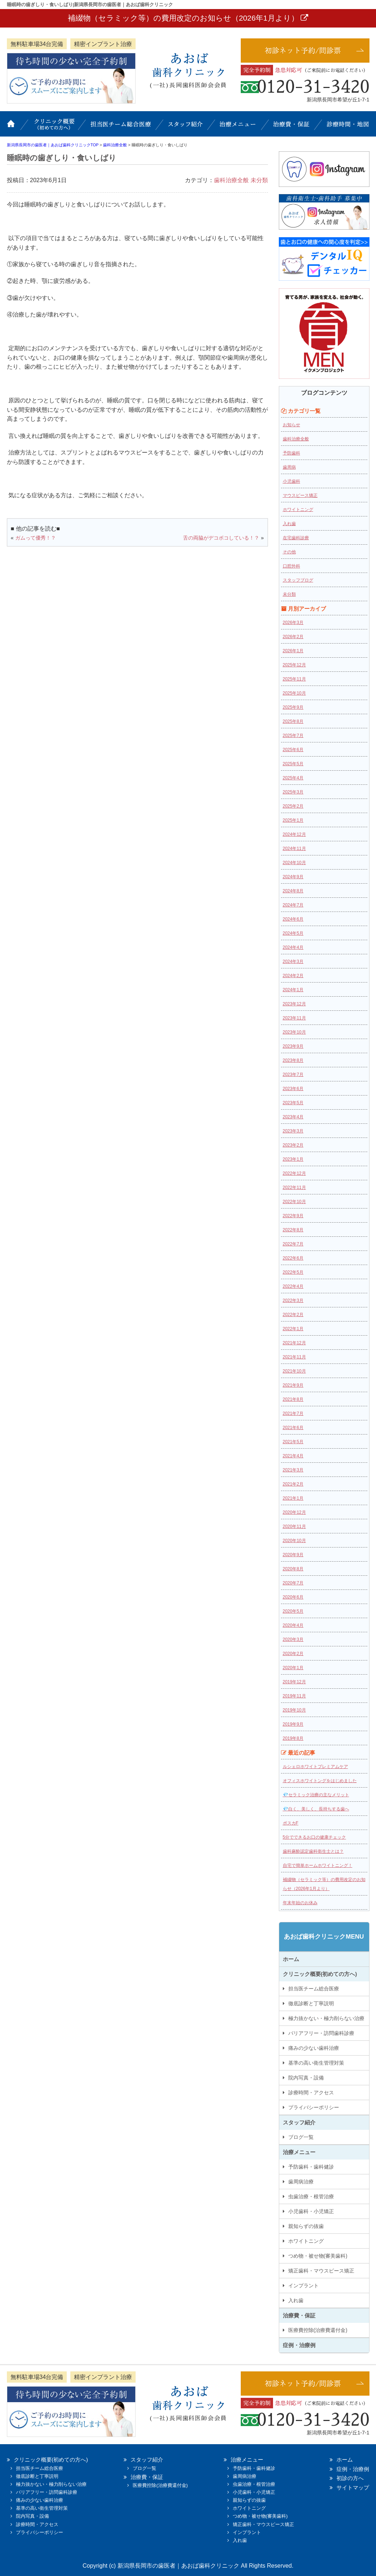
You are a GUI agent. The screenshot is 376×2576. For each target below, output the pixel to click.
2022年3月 (293, 1300)
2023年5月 (293, 1102)
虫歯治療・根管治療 (311, 2196)
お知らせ (291, 424)
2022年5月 (293, 1272)
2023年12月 (294, 1003)
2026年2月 (293, 636)
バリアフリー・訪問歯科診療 (321, 2033)
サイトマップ (352, 2487)
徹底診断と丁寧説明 (311, 2003)
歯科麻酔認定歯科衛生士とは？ (313, 1851)
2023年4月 (293, 1116)
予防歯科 (291, 453)
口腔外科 (291, 566)
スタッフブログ (298, 580)
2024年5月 (293, 933)
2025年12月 (294, 664)
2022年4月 (293, 1286)
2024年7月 (293, 905)
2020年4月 (293, 1625)
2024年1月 (293, 989)
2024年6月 (293, 919)
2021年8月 (293, 1399)
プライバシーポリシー (313, 2107)
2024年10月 (294, 862)
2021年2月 (293, 1484)
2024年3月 (293, 961)
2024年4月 (293, 947)
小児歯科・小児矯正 (311, 2211)
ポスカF (290, 1823)
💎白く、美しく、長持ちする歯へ (316, 1808)
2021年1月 (293, 1498)
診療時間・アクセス (311, 2092)
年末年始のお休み (300, 1902)
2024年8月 (293, 890)
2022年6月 (293, 1258)
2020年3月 (293, 1639)
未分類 (259, 180)
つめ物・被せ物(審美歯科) (317, 2256)
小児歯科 (291, 481)
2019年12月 (294, 1681)
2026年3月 (293, 622)
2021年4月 (293, 1455)
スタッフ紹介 (186, 127)
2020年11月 (294, 1526)
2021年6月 (293, 1427)
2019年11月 (294, 1696)
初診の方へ (350, 2478)
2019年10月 (294, 1710)
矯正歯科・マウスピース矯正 (321, 2271)
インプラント (303, 2285)
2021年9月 (293, 1385)
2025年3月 (293, 792)
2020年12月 (294, 1512)
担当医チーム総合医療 (121, 127)
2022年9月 (293, 1215)
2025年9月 (293, 707)
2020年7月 (293, 1583)
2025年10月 (294, 693)
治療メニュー (239, 127)
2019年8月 (293, 1738)
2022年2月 (293, 1314)
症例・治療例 (299, 2345)
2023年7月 (293, 1074)
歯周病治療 (301, 2182)
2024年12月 (294, 834)
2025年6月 (293, 749)
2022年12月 (294, 1173)
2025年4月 (293, 777)
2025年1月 (293, 820)
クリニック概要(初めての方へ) (54, 127)
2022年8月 (293, 1229)
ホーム (16, 127)
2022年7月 (293, 1244)
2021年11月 (294, 1357)
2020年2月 (293, 1653)
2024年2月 (293, 975)
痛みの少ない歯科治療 (313, 2048)
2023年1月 (293, 1159)
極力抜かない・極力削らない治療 (326, 2018)
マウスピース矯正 (300, 495)
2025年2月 (293, 806)
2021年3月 (293, 1470)
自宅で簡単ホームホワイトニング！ (317, 1865)
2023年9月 (293, 1046)
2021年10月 (294, 1371)
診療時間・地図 (344, 127)
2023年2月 (293, 1145)
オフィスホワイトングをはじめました (320, 1780)
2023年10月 (294, 1032)
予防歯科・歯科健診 (311, 2167)
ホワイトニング (298, 509)
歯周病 (289, 467)
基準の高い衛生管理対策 (316, 2063)
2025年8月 (293, 721)
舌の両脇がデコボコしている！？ (221, 538)
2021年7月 (293, 1413)
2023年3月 (293, 1131)
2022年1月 (293, 1328)
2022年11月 (294, 1187)
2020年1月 (293, 1667)
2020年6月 (293, 1597)
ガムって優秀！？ (35, 538)
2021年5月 (293, 1441)
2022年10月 (294, 1201)
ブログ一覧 (301, 2137)
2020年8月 (293, 1568)
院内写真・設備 (306, 2078)
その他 (289, 551)
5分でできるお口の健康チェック (314, 1837)
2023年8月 (293, 1060)
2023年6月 (293, 1088)
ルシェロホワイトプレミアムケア (315, 1766)
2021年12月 (294, 1342)
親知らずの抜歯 (306, 2226)
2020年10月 (294, 1540)
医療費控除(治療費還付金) (317, 2330)
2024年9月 (293, 876)
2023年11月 (294, 1018)
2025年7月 (293, 735)
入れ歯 (289, 523)
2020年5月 (293, 1611)
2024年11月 (294, 848)
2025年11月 (294, 679)
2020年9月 (293, 1554)
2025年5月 (293, 763)
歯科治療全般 (231, 180)
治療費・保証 (291, 127)
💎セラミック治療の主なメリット (316, 1794)
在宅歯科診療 (296, 537)
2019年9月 (293, 1724)
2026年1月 (293, 650)
